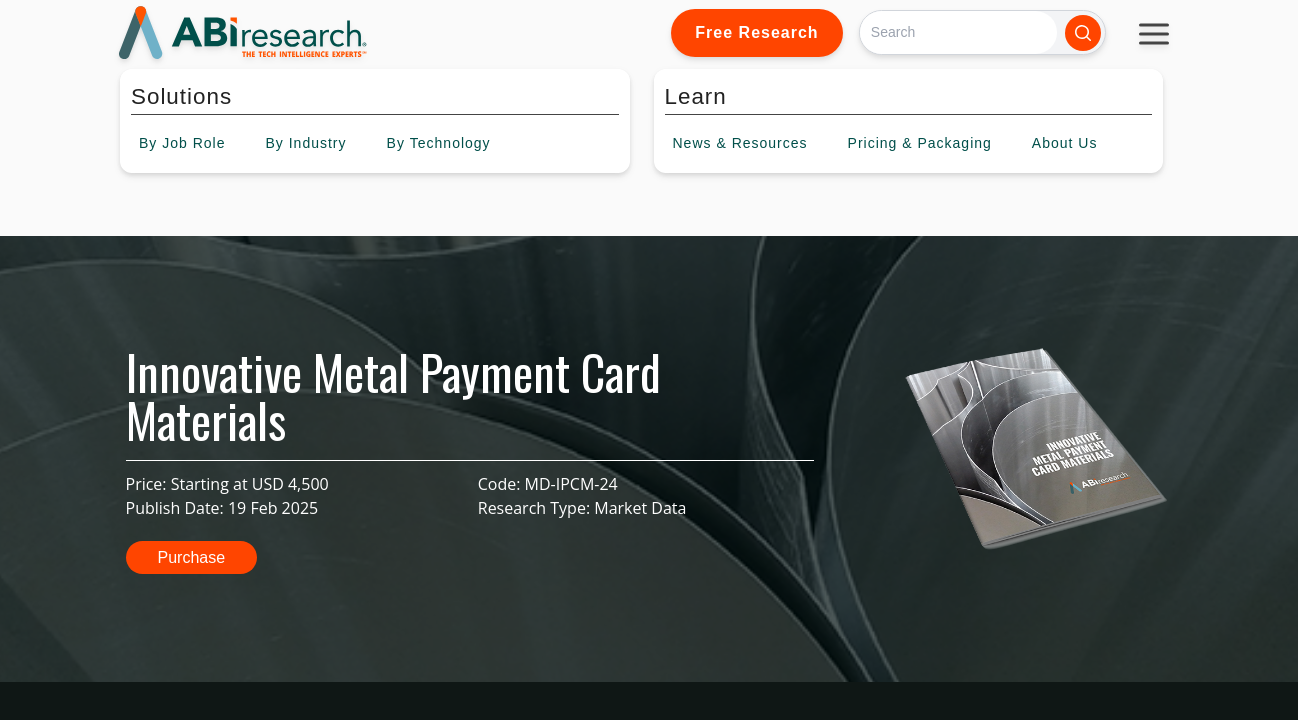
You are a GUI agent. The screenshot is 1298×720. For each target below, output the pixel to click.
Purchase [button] (192, 557)
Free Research (756, 32)
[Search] (958, 32)
